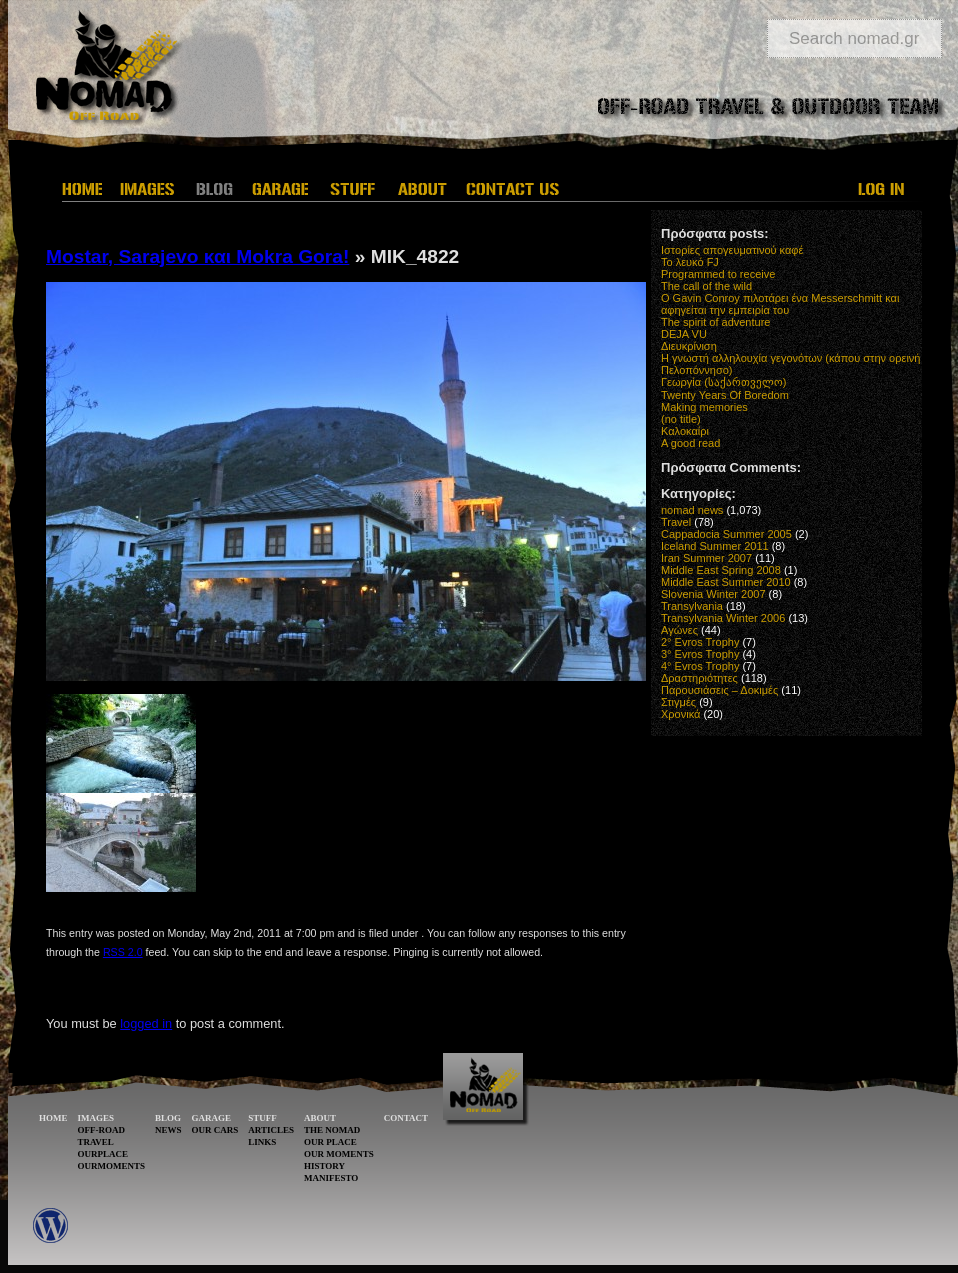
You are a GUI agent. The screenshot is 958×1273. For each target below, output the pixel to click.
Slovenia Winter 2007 (713, 594)
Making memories (704, 407)
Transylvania (692, 606)
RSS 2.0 (123, 952)
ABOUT (320, 1118)
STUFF (262, 1118)
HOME (53, 1118)
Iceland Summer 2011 (715, 546)
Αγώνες (679, 630)
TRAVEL (96, 1142)
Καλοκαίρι (685, 431)
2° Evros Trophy (700, 642)
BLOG (168, 1118)
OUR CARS (215, 1130)
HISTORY (324, 1166)
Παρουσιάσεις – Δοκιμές (719, 690)
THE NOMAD (332, 1130)
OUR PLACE (330, 1142)
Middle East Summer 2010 (726, 582)
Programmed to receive (718, 274)
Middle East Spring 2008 (721, 570)
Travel (676, 522)
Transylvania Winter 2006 (723, 618)
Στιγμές (678, 702)
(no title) (681, 419)
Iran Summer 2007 (706, 558)
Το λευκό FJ (690, 262)
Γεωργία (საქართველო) (724, 382)
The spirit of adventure (715, 322)
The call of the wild (706, 286)
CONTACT (406, 1118)
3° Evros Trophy (700, 654)
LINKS (262, 1142)
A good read (690, 443)
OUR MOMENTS (339, 1154)
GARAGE (212, 1118)
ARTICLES (271, 1130)
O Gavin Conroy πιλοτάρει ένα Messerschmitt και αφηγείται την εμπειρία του (780, 304)
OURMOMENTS (112, 1166)
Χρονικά (680, 714)
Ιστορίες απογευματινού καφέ (732, 250)
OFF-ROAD (102, 1130)
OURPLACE (103, 1154)
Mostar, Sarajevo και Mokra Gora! (197, 256)
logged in (146, 1023)
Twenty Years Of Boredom (725, 395)
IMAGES (96, 1118)
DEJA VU (684, 334)
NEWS (168, 1130)
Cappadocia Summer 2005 (726, 534)
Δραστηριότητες (699, 678)
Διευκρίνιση (689, 346)
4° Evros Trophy (700, 666)
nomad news (692, 510)
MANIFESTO (331, 1178)
